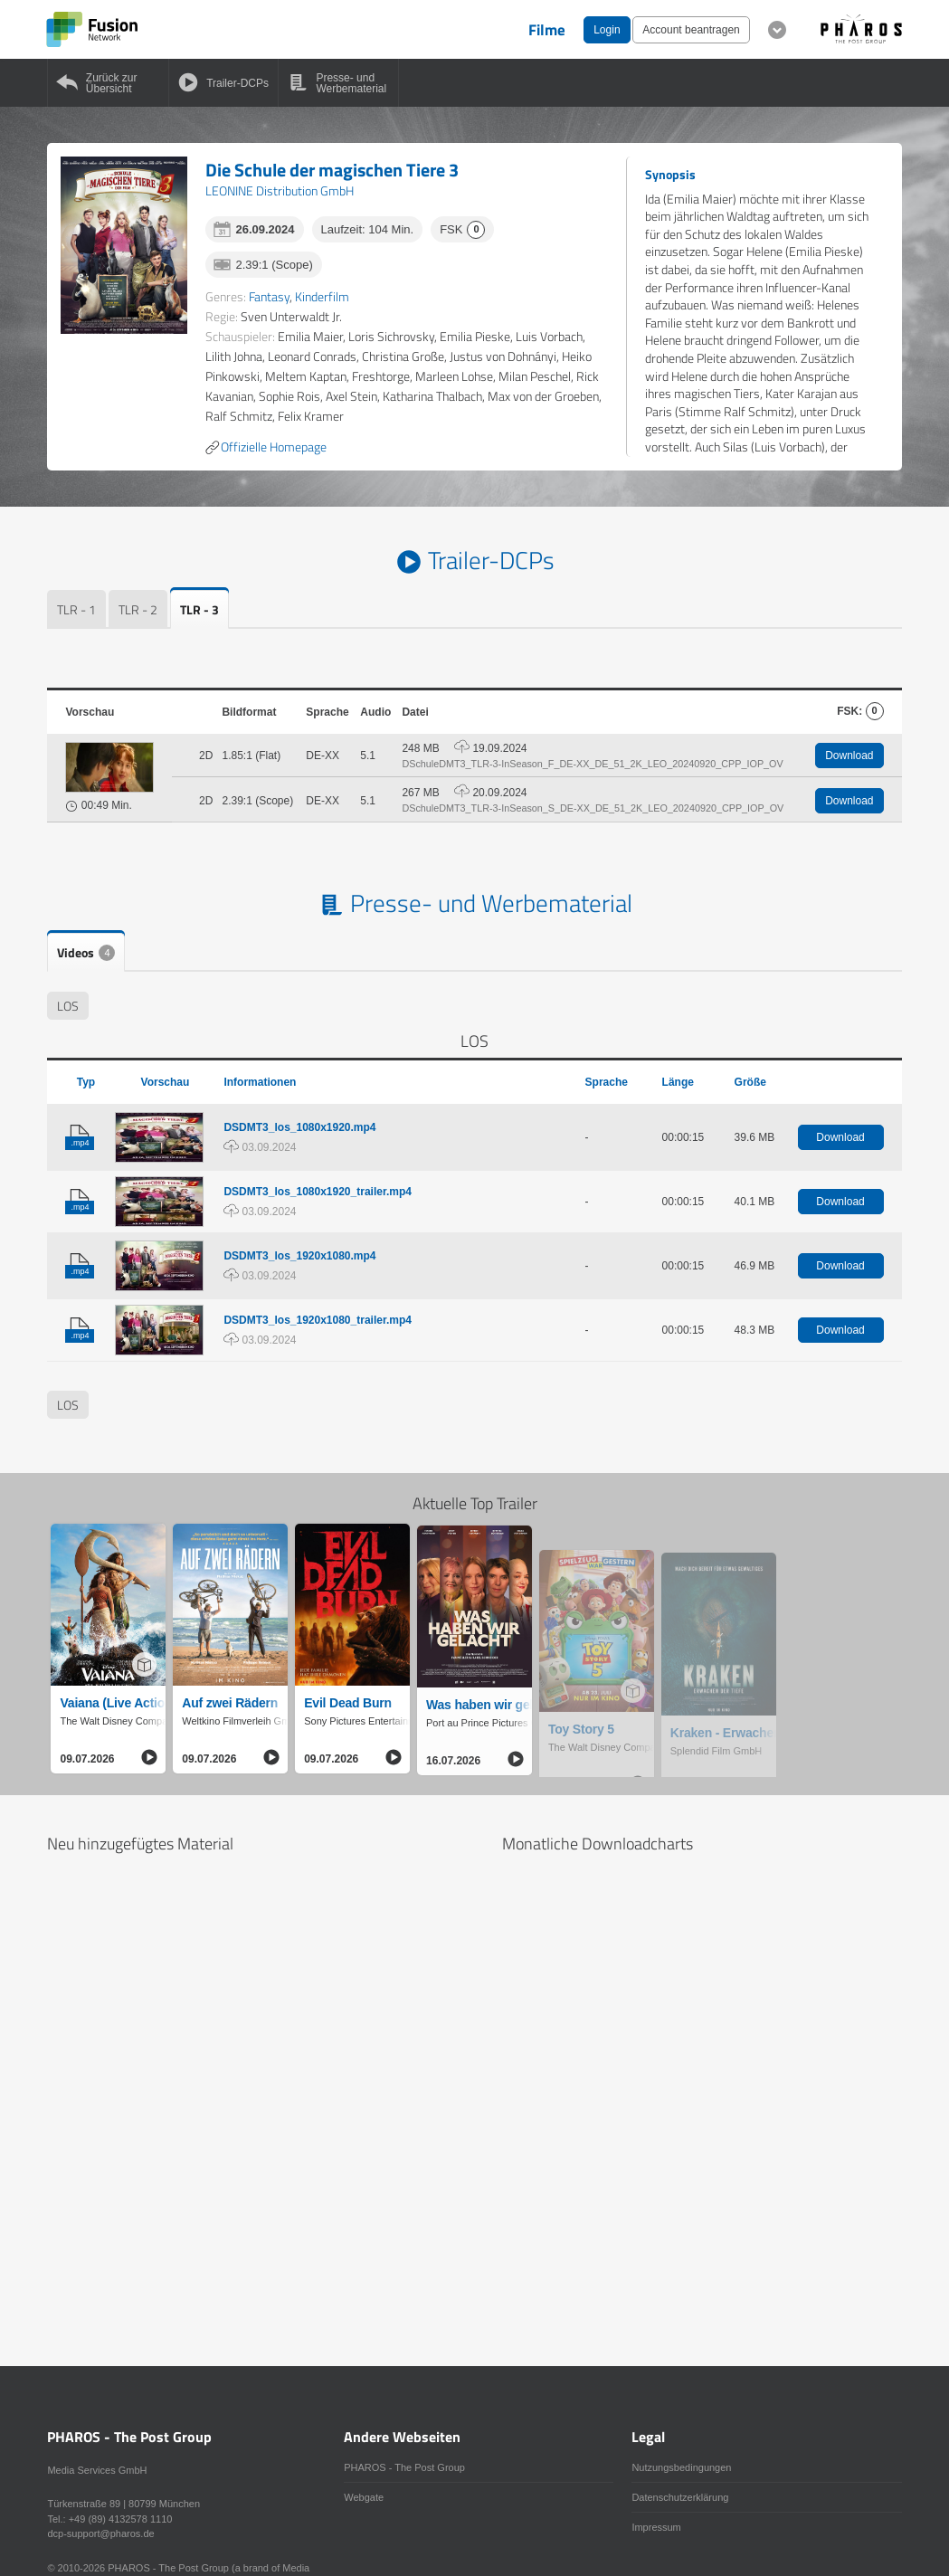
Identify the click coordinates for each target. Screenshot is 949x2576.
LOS (68, 1005)
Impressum (655, 2527)
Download (849, 755)
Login (606, 30)
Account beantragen (690, 30)
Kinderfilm (322, 296)
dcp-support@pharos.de (100, 2533)
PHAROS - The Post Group (404, 2467)
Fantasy (269, 296)
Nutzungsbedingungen (681, 2467)
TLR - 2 (138, 609)
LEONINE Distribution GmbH (279, 190)
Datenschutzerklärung (679, 2497)
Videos (86, 952)
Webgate (364, 2497)
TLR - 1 (76, 609)
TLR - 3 (199, 609)
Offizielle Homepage (266, 446)
